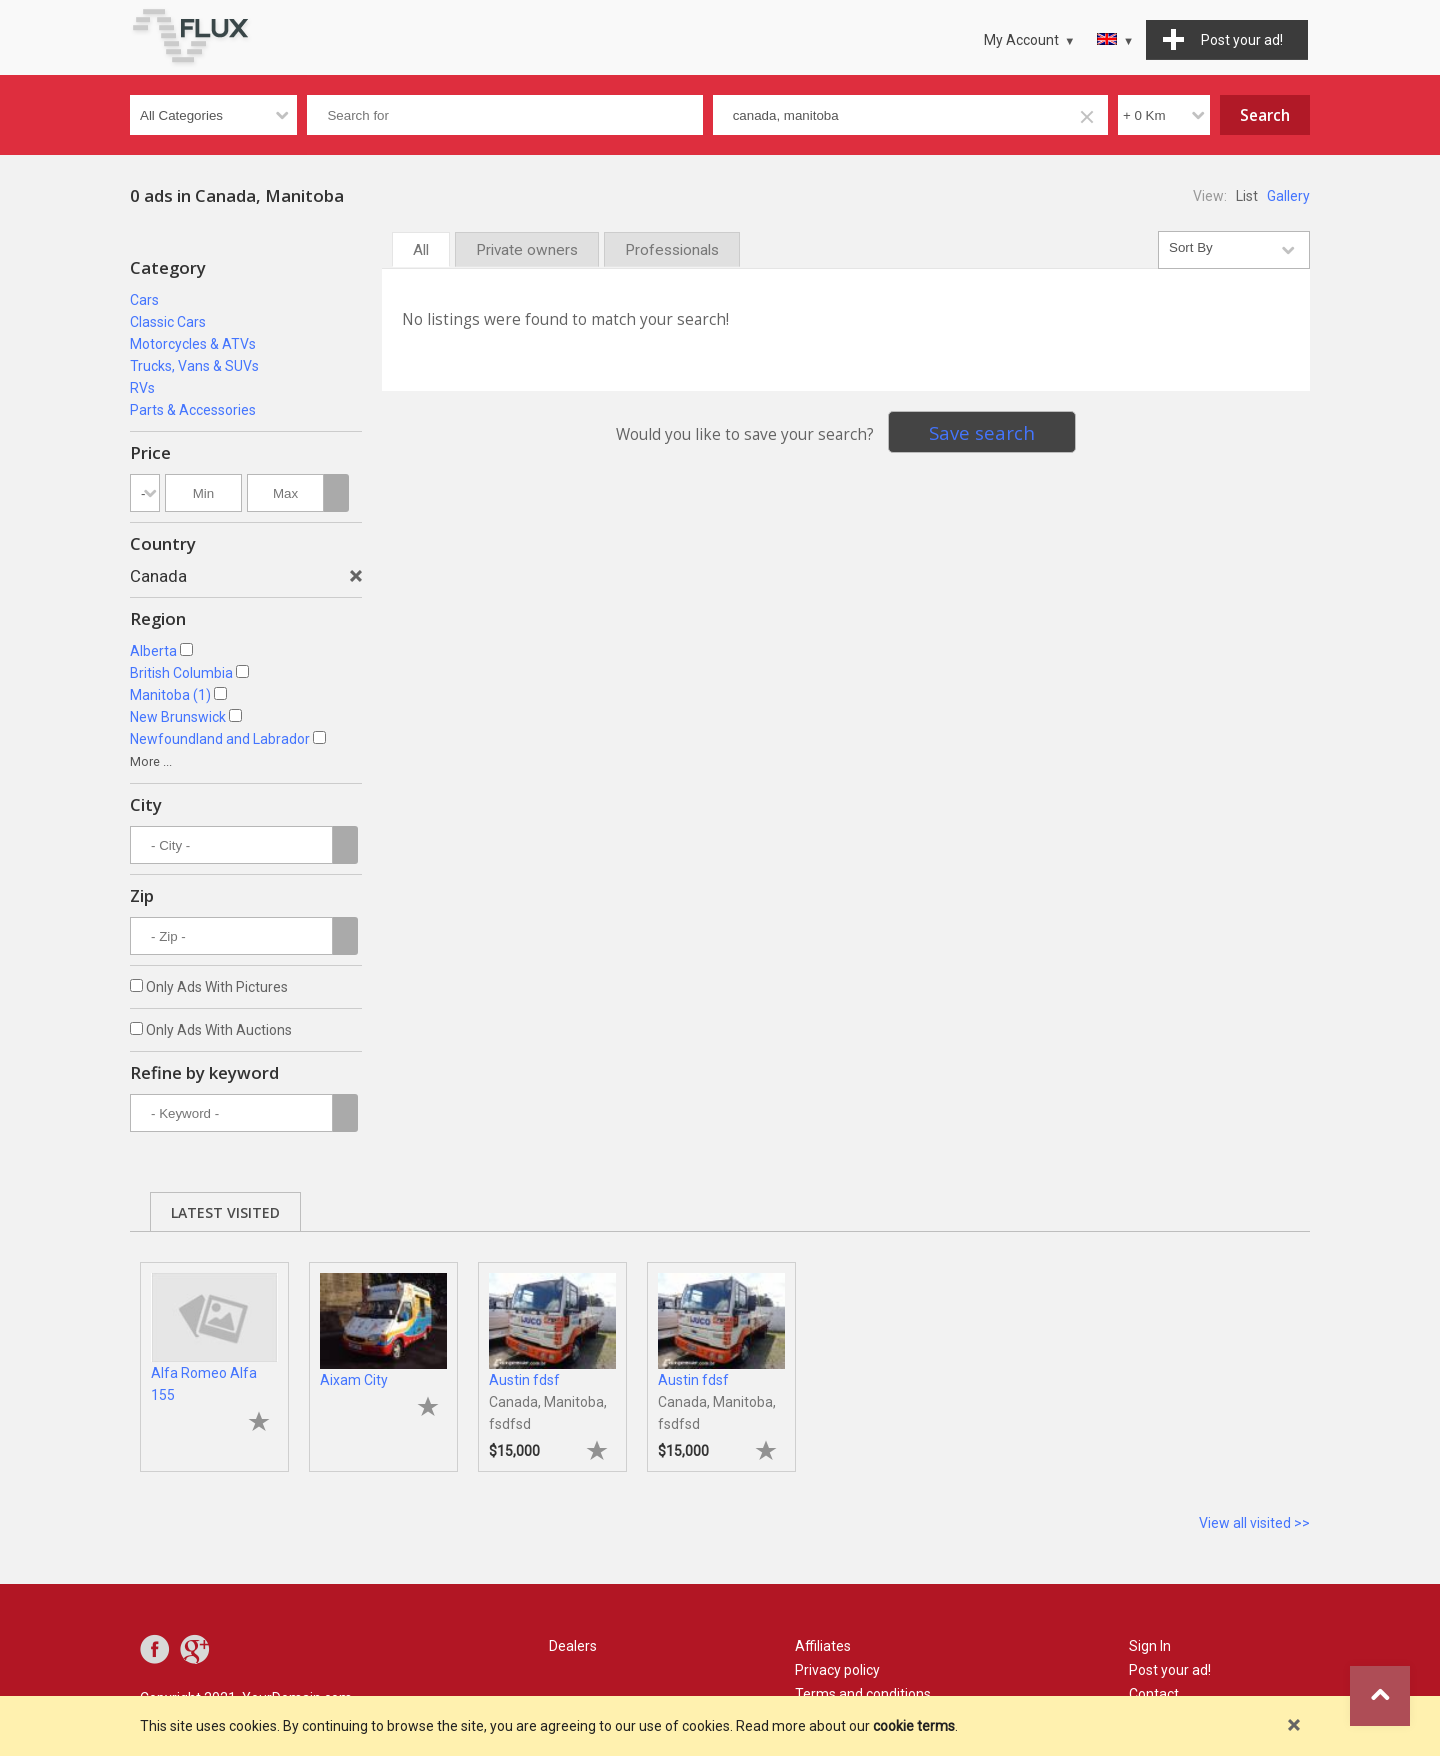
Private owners (527, 250)
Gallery (1288, 196)
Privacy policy (837, 1670)
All (421, 250)
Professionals (672, 250)
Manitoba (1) (170, 695)
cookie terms (914, 1726)
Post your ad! (1170, 1670)
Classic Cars (168, 322)
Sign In (1150, 1646)
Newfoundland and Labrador (220, 739)
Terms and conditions (863, 1694)
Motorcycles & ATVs (193, 344)
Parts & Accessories (193, 410)
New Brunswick (178, 717)
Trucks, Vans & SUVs (194, 366)
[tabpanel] (214, 1357)
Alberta (153, 651)
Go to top (1380, 1696)
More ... (151, 761)
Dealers (573, 1646)
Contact (1154, 1694)
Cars (144, 300)
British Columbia (181, 673)
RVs (142, 388)
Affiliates (823, 1646)
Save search (982, 432)
